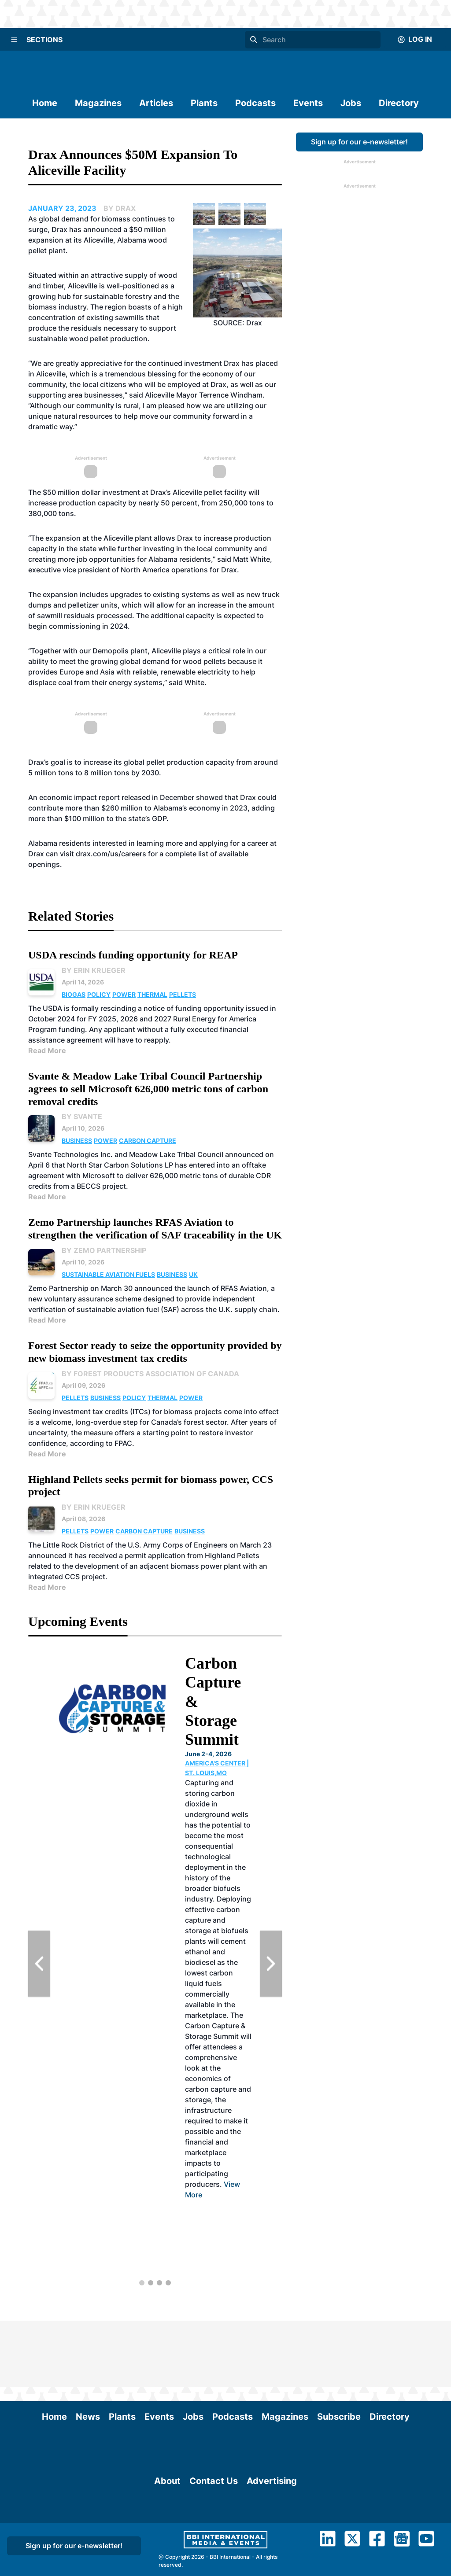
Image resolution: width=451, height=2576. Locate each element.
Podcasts (255, 103)
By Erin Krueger (94, 970)
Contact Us (213, 2535)
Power (124, 994)
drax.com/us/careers (111, 853)
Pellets (182, 994)
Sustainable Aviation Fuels (108, 1274)
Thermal (152, 994)
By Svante (82, 1116)
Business (77, 1140)
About (167, 2535)
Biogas (73, 994)
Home (44, 103)
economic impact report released (94, 797)
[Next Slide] (271, 1964)
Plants (204, 103)
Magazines (98, 103)
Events (308, 103)
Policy (99, 994)
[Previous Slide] (39, 1964)
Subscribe (339, 2350)
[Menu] (14, 39)
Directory (399, 103)
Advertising (272, 2535)
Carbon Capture (147, 1140)
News (88, 2350)
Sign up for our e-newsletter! (359, 141)
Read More (47, 1050)
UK (193, 1274)
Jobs (350, 103)
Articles (156, 103)
